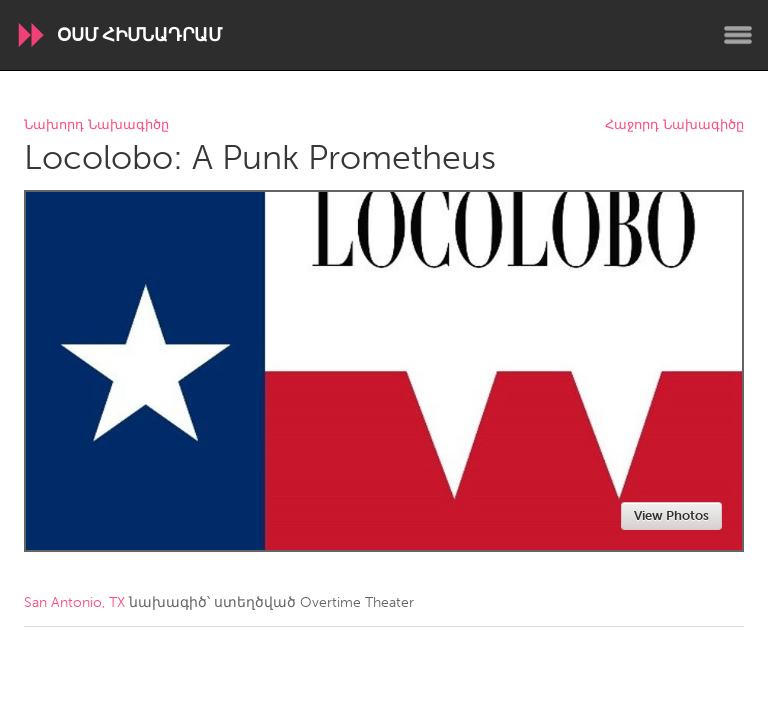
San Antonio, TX (74, 602)
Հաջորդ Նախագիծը (674, 125)
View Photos (671, 515)
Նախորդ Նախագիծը (96, 125)
